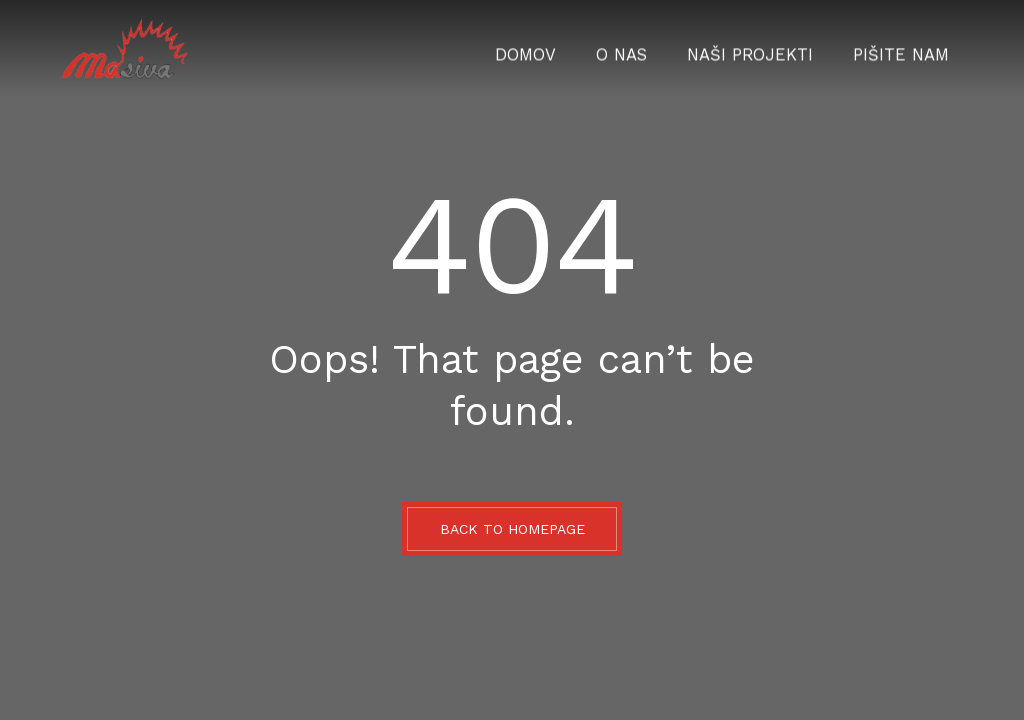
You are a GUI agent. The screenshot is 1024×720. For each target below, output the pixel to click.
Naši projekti (775, 48)
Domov (573, 48)
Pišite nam (908, 48)
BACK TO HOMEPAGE (512, 529)
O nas (660, 48)
